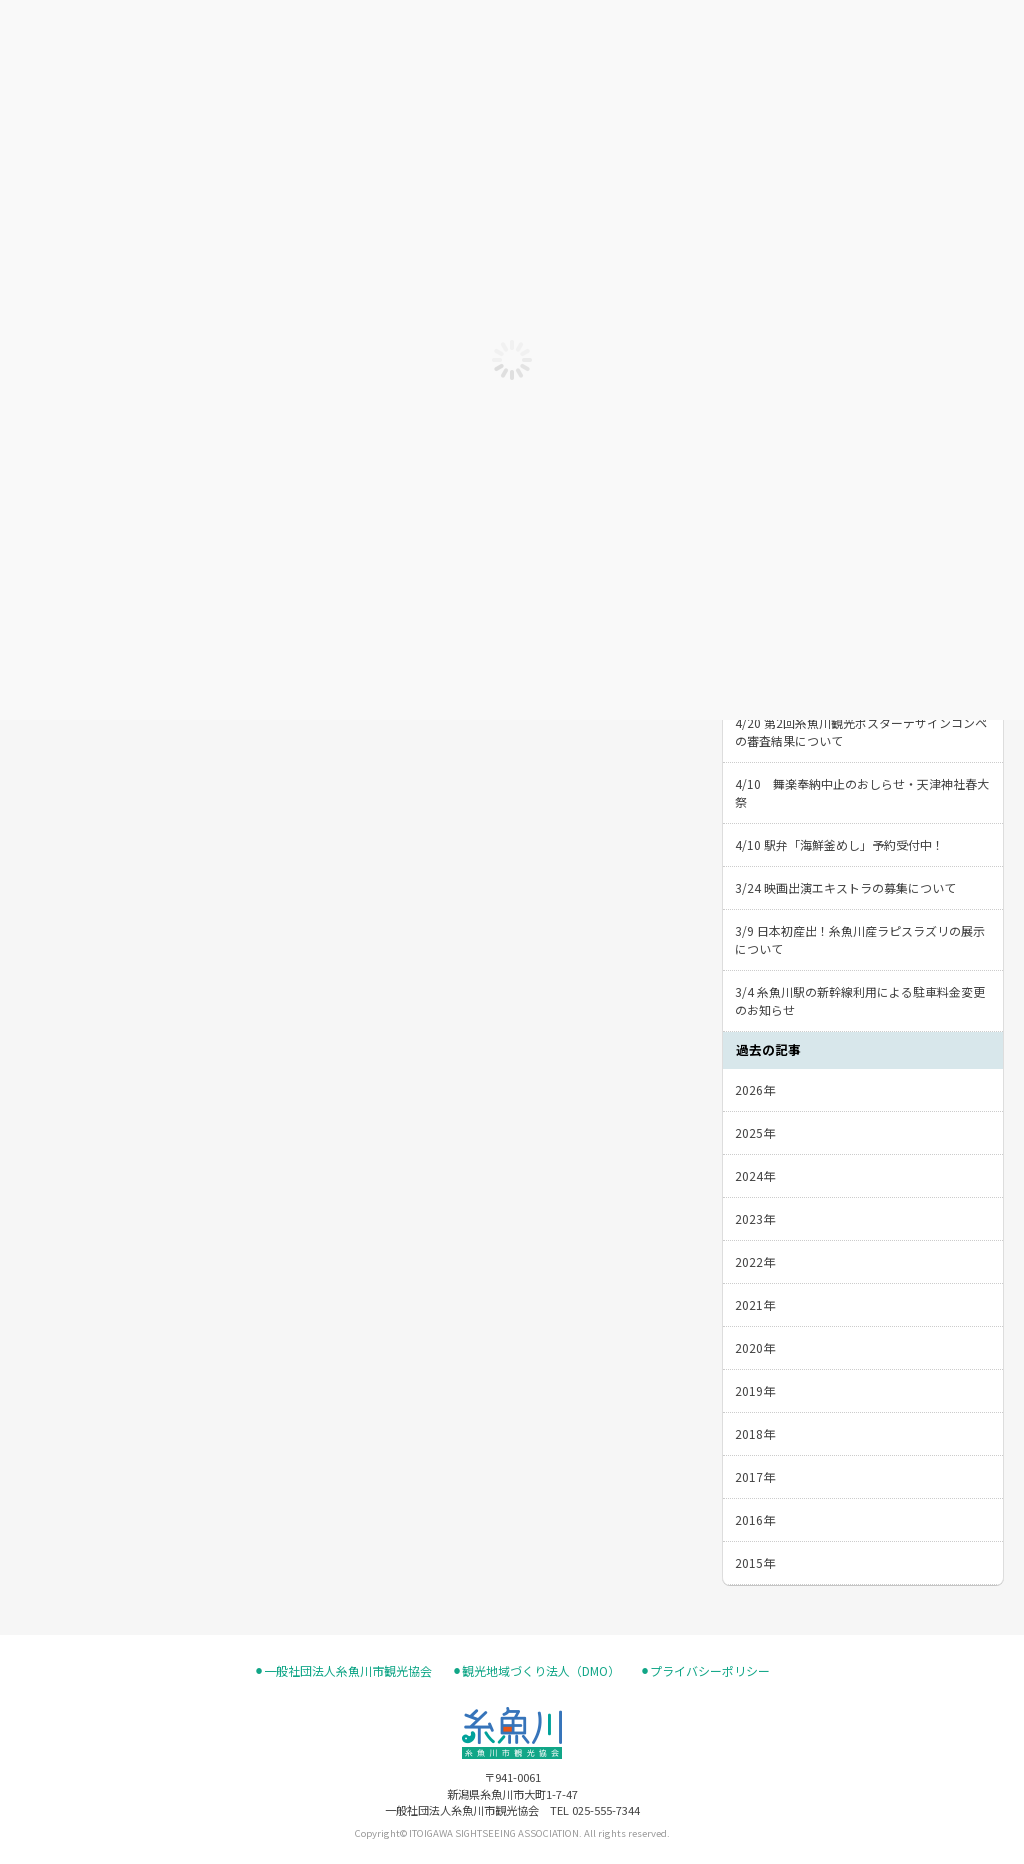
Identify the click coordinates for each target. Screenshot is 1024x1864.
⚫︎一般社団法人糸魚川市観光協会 (343, 1671)
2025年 (755, 1132)
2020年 (755, 1347)
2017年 (755, 1476)
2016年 (755, 1519)
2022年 (755, 1261)
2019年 (755, 1390)
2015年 (755, 1562)
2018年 (755, 1433)
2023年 (755, 1218)
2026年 (755, 1089)
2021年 (755, 1304)
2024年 (755, 1175)
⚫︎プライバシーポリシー (705, 1671)
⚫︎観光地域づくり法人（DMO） (536, 1671)
